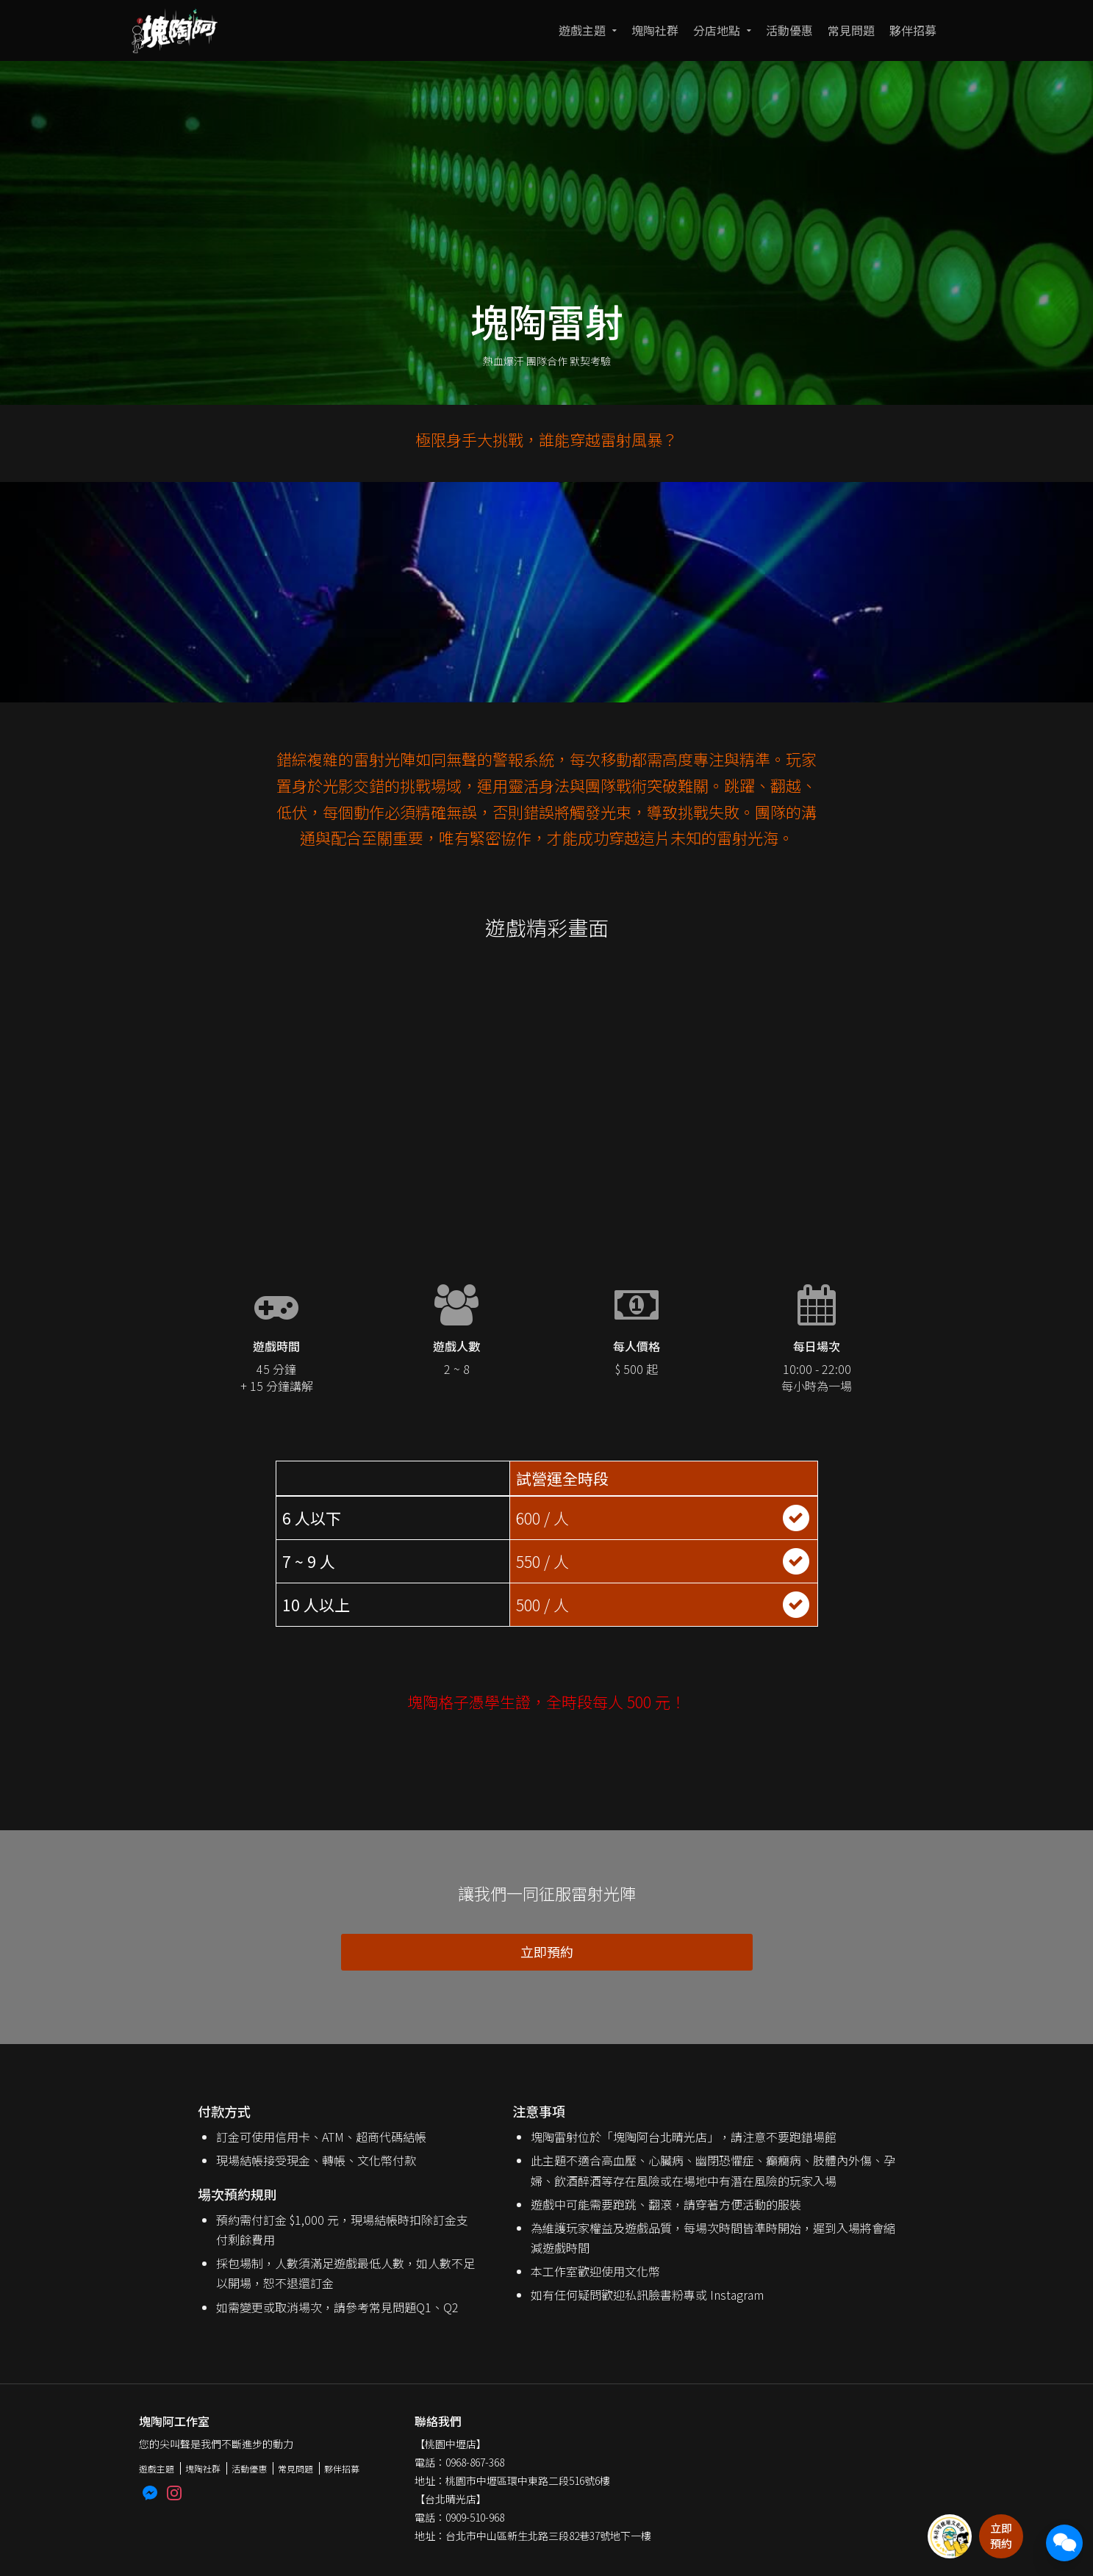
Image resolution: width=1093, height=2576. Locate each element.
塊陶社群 (654, 30)
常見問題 (851, 30)
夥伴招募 (912, 30)
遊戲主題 (582, 30)
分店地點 (716, 30)
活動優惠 (789, 30)
